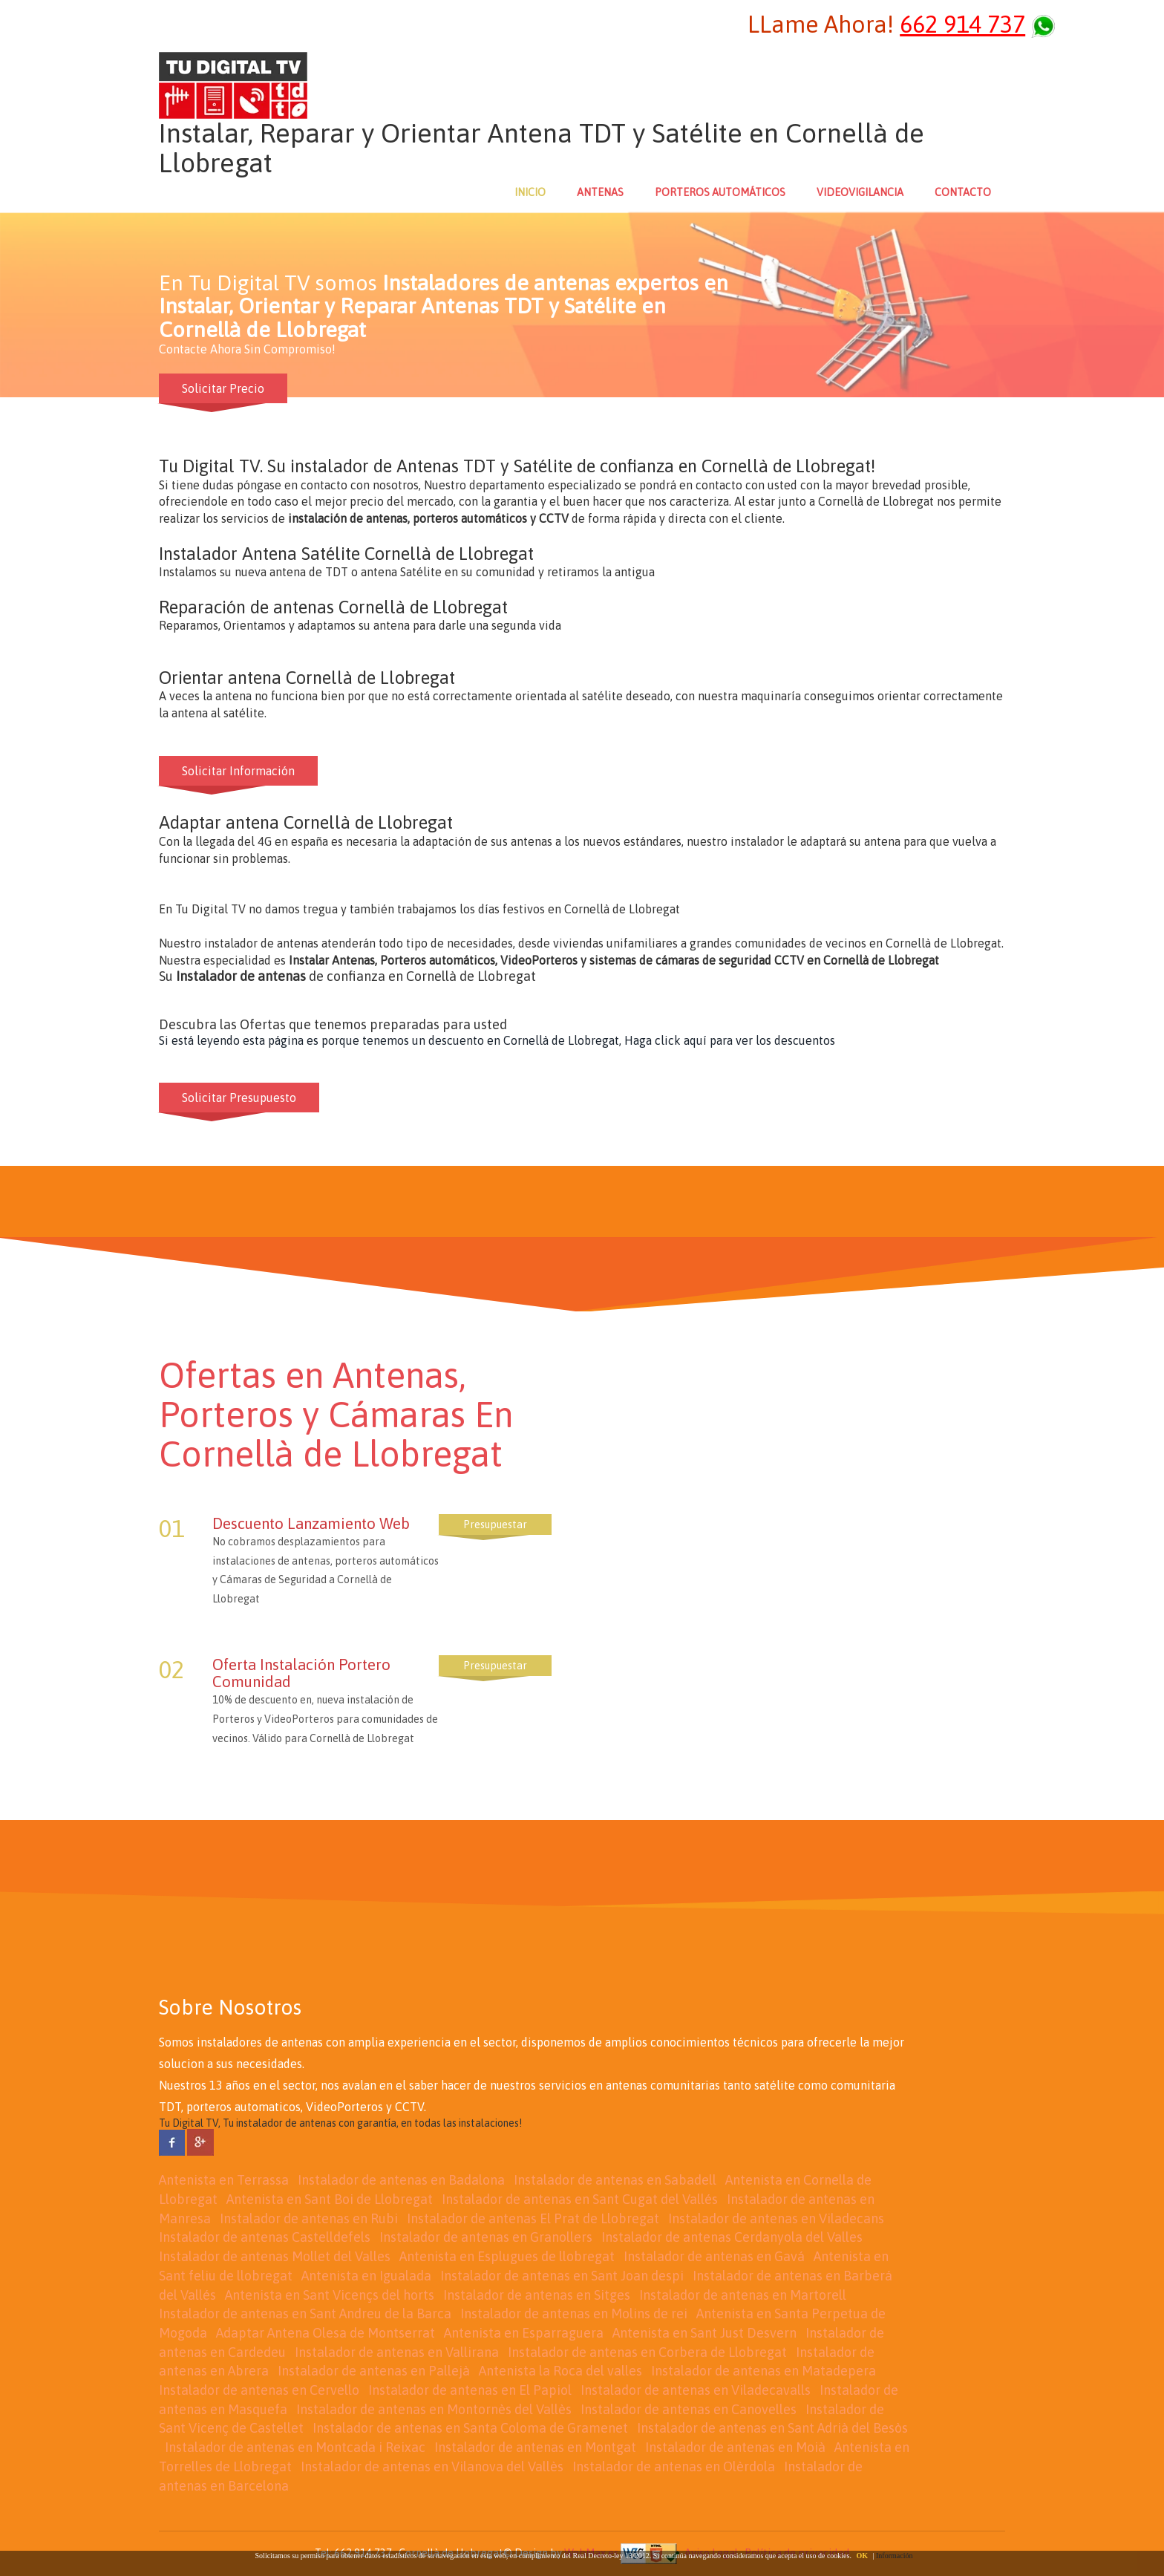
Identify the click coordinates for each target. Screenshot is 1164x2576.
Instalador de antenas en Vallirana (397, 2352)
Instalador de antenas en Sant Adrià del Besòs (772, 2428)
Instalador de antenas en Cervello (259, 2390)
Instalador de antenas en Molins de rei (573, 2313)
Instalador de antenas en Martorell (742, 2295)
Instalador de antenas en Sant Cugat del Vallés (580, 2199)
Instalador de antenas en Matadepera (763, 2370)
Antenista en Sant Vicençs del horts (329, 2295)
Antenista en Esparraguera (524, 2333)
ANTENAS (600, 192)
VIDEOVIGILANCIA (860, 192)
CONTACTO (963, 192)
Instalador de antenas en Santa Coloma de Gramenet (470, 2428)
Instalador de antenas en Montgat (535, 2447)
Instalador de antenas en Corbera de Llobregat (647, 2352)
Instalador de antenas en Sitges (536, 2295)
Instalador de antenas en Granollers (485, 2237)
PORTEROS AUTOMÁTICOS (720, 192)
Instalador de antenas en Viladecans (776, 2218)
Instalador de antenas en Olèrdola (673, 2466)
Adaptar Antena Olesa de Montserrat (325, 2333)
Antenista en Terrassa (224, 2180)
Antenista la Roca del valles (560, 2370)
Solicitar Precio (223, 388)
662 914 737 (962, 24)
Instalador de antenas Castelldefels (264, 2237)
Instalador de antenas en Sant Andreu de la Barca (305, 2313)
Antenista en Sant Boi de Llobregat (329, 2199)
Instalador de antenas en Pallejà (374, 2370)
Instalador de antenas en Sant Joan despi (562, 2275)
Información (894, 2555)
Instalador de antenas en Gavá (714, 2256)
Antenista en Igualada (366, 2275)
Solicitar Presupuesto (239, 1097)
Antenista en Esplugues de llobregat (507, 2256)
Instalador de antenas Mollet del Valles (274, 2256)
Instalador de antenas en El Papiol (470, 2390)
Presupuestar (495, 1524)
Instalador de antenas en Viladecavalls (696, 2390)
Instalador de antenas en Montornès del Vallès (434, 2409)
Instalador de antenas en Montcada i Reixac (295, 2447)
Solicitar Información (238, 770)
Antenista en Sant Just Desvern (704, 2333)
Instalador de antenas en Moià (735, 2447)
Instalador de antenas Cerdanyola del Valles (732, 2237)
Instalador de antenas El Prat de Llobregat (533, 2218)
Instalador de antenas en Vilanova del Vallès (432, 2466)
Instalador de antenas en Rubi (309, 2218)
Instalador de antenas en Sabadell (615, 2180)
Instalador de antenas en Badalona (401, 2180)
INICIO (530, 192)
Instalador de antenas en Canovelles (689, 2409)
